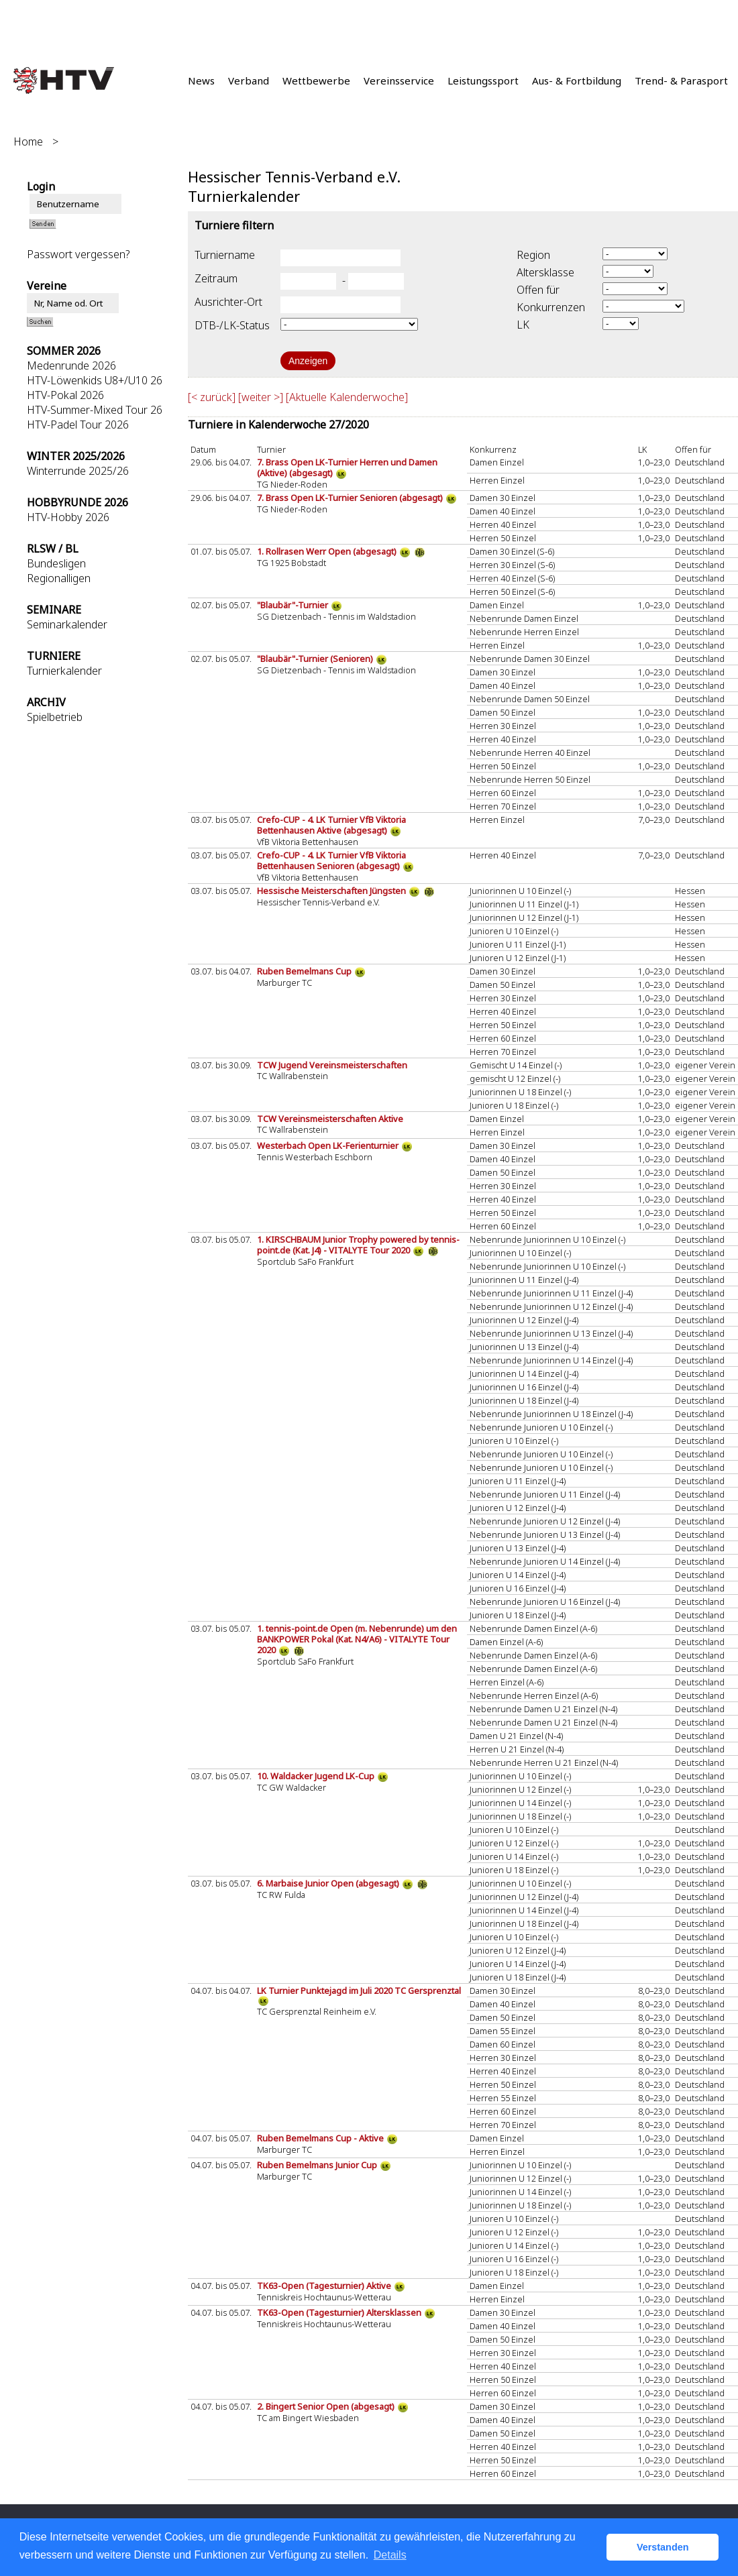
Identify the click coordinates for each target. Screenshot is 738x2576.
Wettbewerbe (316, 80)
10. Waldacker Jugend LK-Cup (316, 1776)
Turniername (225, 254)
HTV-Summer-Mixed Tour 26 (94, 409)
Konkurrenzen (551, 307)
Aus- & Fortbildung (576, 80)
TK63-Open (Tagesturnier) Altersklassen (340, 2312)
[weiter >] (260, 397)
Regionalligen (59, 578)
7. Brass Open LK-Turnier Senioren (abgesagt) (351, 498)
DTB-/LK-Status (232, 325)
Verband (248, 80)
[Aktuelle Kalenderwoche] (347, 397)
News (201, 80)
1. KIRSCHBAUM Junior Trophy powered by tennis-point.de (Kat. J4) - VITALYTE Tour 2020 (358, 1244)
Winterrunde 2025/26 (78, 470)
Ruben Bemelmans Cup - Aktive (321, 2138)
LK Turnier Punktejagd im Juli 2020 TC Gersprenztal (359, 1990)
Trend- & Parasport (681, 80)
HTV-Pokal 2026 (65, 395)
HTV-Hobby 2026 (68, 517)
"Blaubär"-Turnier (293, 605)
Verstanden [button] (663, 2547)
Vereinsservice (399, 80)
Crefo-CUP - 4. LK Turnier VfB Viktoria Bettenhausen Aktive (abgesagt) (331, 825)
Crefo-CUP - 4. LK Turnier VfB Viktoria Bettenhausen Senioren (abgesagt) (331, 860)
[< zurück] (211, 397)
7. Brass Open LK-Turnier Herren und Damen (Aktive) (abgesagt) (347, 467)
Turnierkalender (64, 670)
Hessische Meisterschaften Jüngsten (332, 891)
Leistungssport (483, 80)
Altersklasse (545, 272)
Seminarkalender (67, 624)
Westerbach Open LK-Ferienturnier (329, 1145)
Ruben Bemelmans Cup (305, 971)
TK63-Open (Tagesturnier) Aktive (325, 2286)
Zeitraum (216, 278)
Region (533, 254)
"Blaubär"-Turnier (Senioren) (316, 659)
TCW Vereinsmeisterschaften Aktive (330, 1119)
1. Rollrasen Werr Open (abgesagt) (328, 551)
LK (523, 324)
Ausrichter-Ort (228, 301)
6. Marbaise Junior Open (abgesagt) (329, 1883)
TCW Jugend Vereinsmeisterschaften (332, 1065)
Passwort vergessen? (78, 254)
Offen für (538, 289)
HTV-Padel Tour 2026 (78, 424)
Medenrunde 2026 (71, 365)
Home (28, 141)
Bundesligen (56, 563)
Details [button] (390, 2555)
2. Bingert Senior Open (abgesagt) (327, 2406)
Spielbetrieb (55, 717)
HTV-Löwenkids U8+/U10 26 (94, 380)
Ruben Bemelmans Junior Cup (318, 2165)
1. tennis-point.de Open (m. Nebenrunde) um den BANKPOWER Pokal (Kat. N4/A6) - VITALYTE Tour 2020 (357, 1639)
